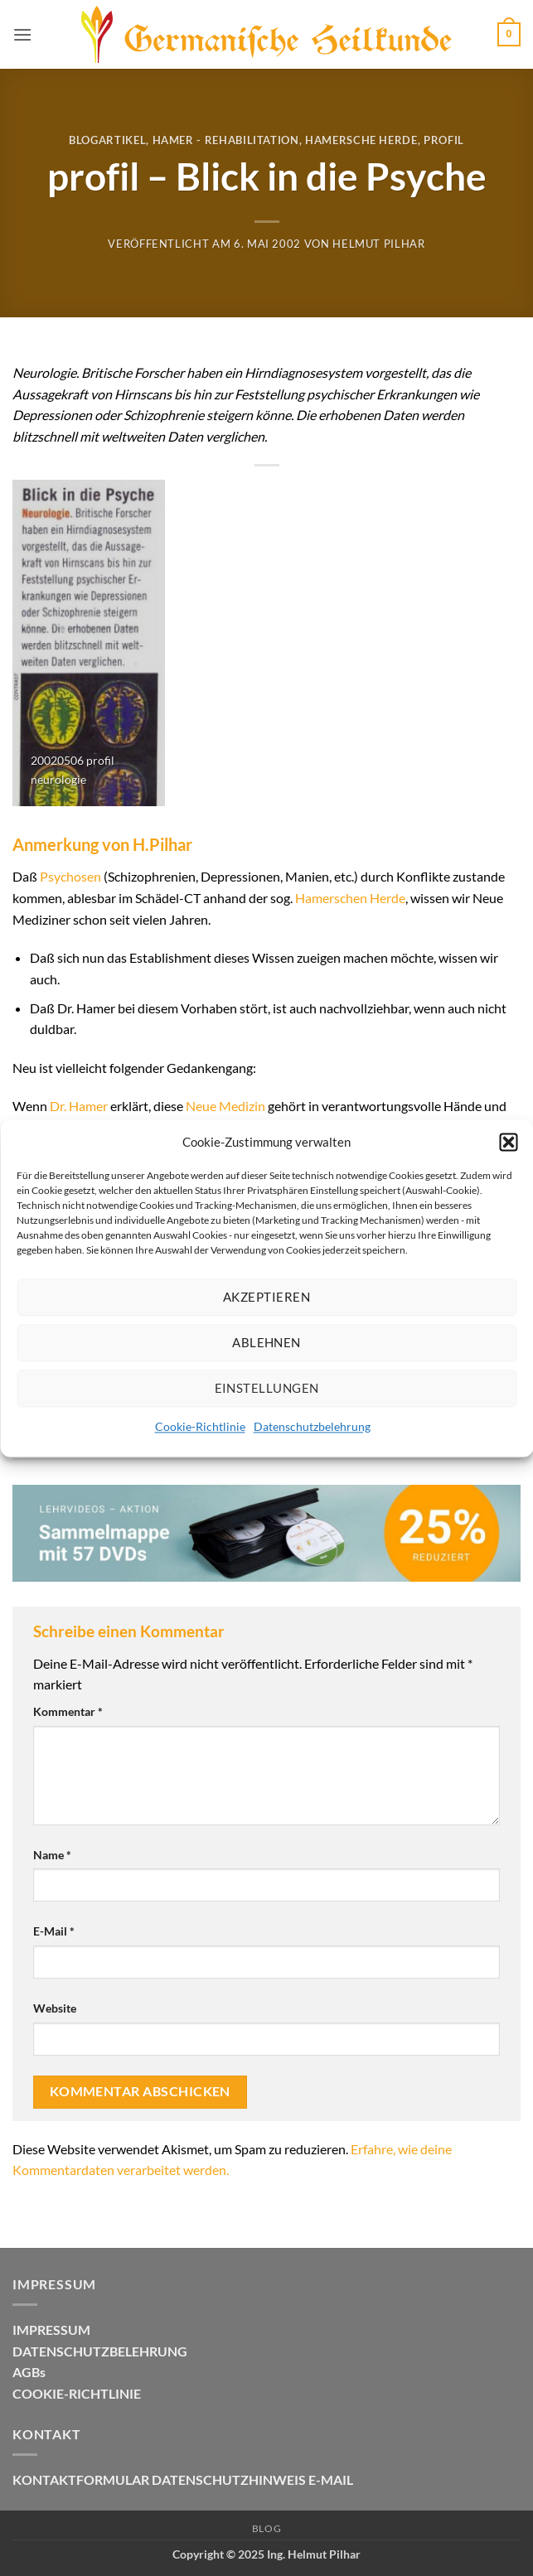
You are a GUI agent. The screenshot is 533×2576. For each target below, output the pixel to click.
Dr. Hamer (79, 1106)
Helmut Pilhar (378, 243)
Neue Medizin (225, 1106)
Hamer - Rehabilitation (226, 140)
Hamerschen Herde (350, 898)
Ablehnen (266, 1342)
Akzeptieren (266, 1296)
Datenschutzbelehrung (312, 1426)
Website (54, 2008)
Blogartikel (107, 140)
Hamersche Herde (361, 140)
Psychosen (70, 876)
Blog (266, 2528)
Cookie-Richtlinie (200, 1426)
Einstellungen (267, 1387)
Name (52, 1855)
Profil (444, 140)
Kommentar (68, 1711)
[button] (508, 1141)
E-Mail (54, 1931)
